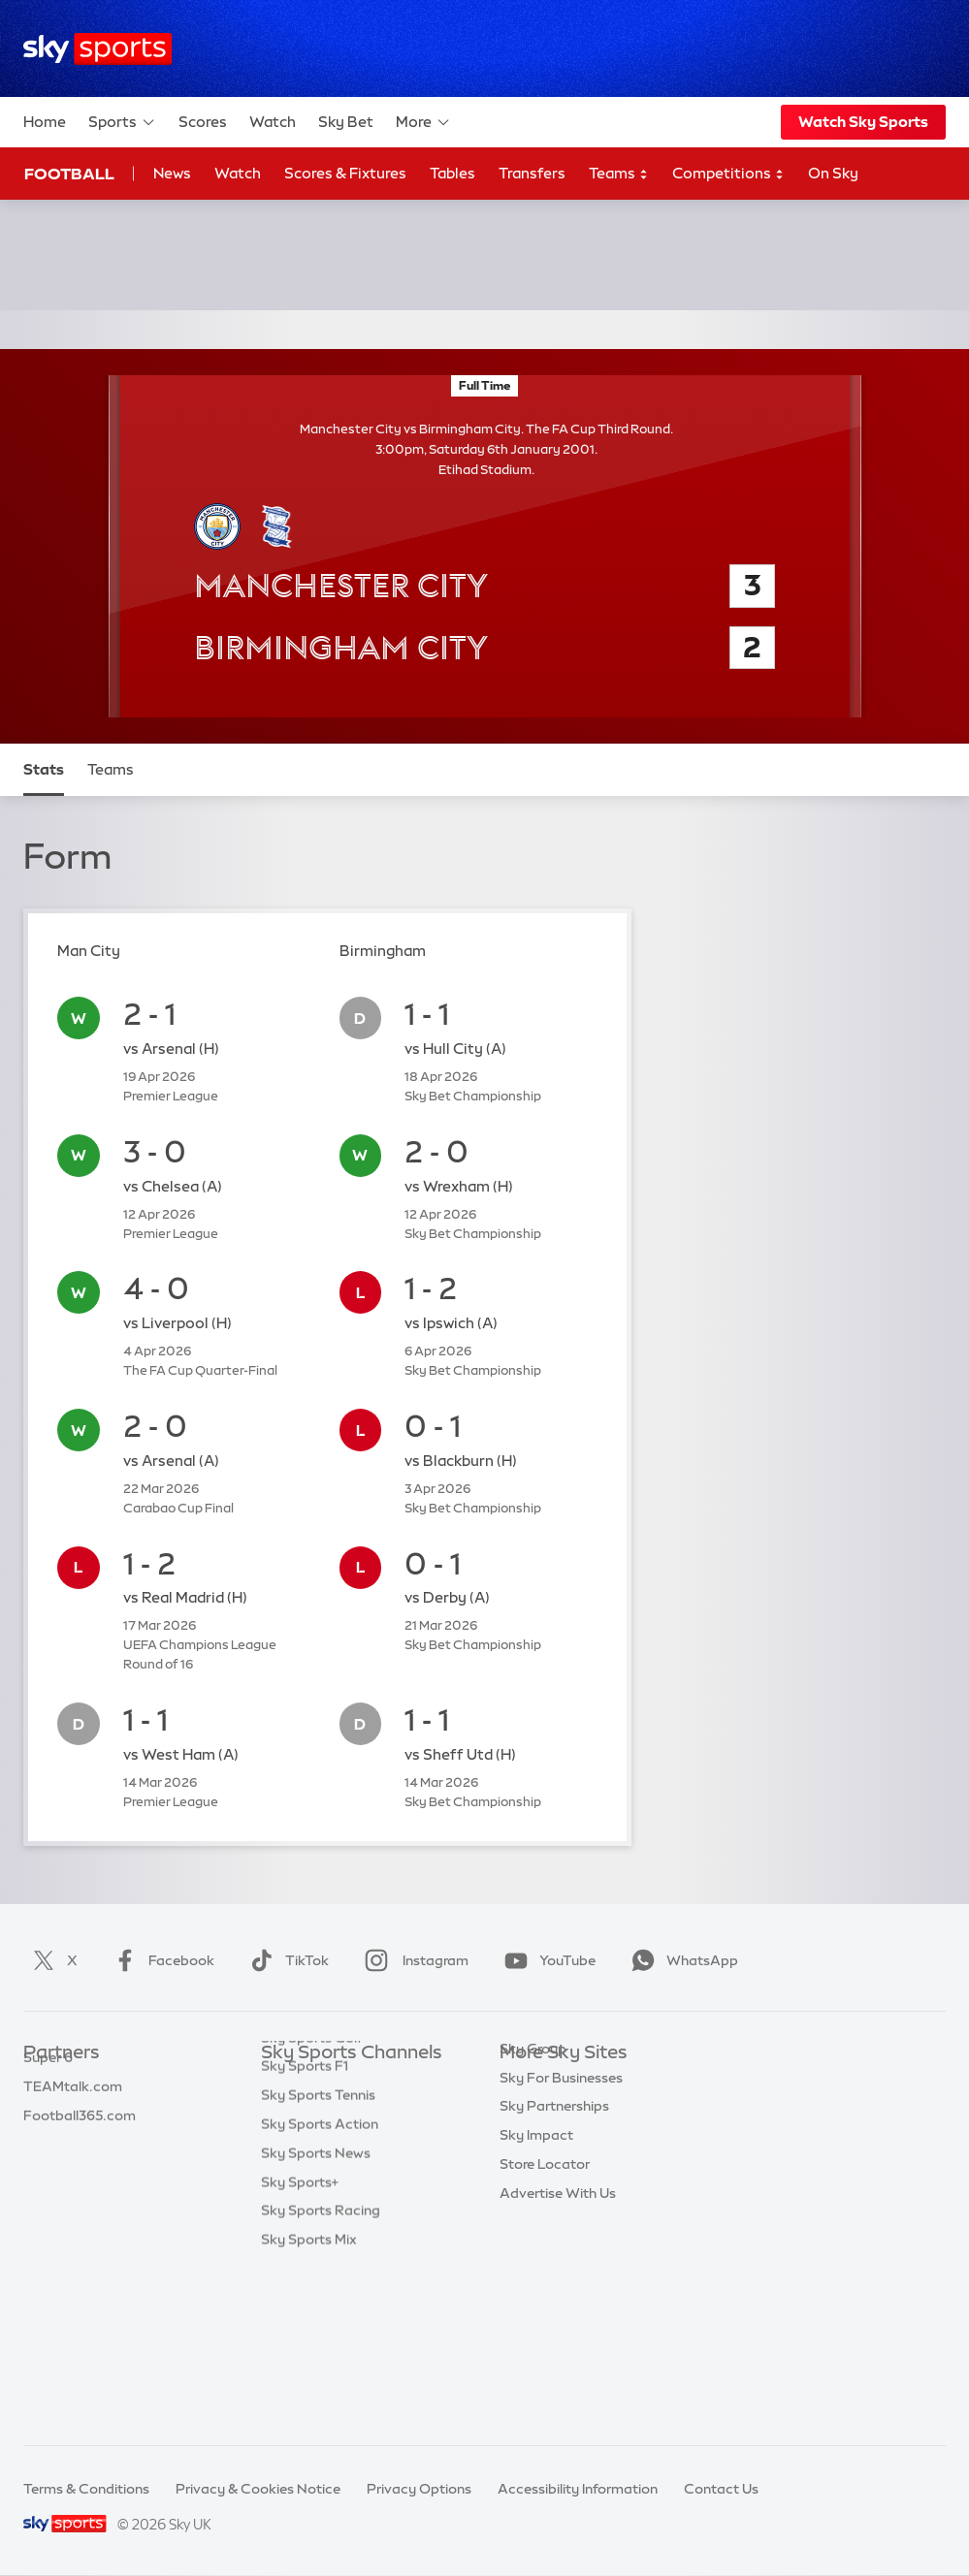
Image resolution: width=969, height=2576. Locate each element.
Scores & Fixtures (345, 173)
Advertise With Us (558, 2313)
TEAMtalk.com (72, 2140)
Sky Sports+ (300, 2342)
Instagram (412, 1960)
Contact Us (721, 2489)
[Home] (97, 49)
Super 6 (48, 2110)
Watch (272, 121)
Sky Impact (536, 2255)
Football (69, 173)
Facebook (160, 1960)
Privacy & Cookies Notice (258, 2489)
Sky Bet (345, 121)
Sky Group (533, 2169)
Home (44, 121)
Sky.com (528, 2082)
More (423, 122)
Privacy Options (419, 2489)
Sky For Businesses (561, 2198)
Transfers (532, 173)
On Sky (833, 173)
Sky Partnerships (554, 2226)
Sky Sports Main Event (333, 2082)
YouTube (546, 1960)
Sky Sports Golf (312, 2198)
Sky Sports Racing (320, 2370)
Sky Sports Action (319, 2284)
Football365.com (79, 2169)
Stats (43, 769)
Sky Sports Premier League (348, 2110)
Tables (452, 173)
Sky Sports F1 (304, 2226)
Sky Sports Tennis (318, 2255)
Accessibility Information (578, 2489)
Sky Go (523, 2140)
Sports (122, 122)
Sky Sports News (316, 2313)
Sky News (531, 2110)
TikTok (285, 1960)
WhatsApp (681, 1960)
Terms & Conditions (86, 2489)
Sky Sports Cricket (321, 2169)
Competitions (728, 174)
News (172, 173)
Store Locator (545, 2284)
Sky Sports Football (325, 2140)
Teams (619, 174)
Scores (202, 121)
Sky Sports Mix (309, 2399)
